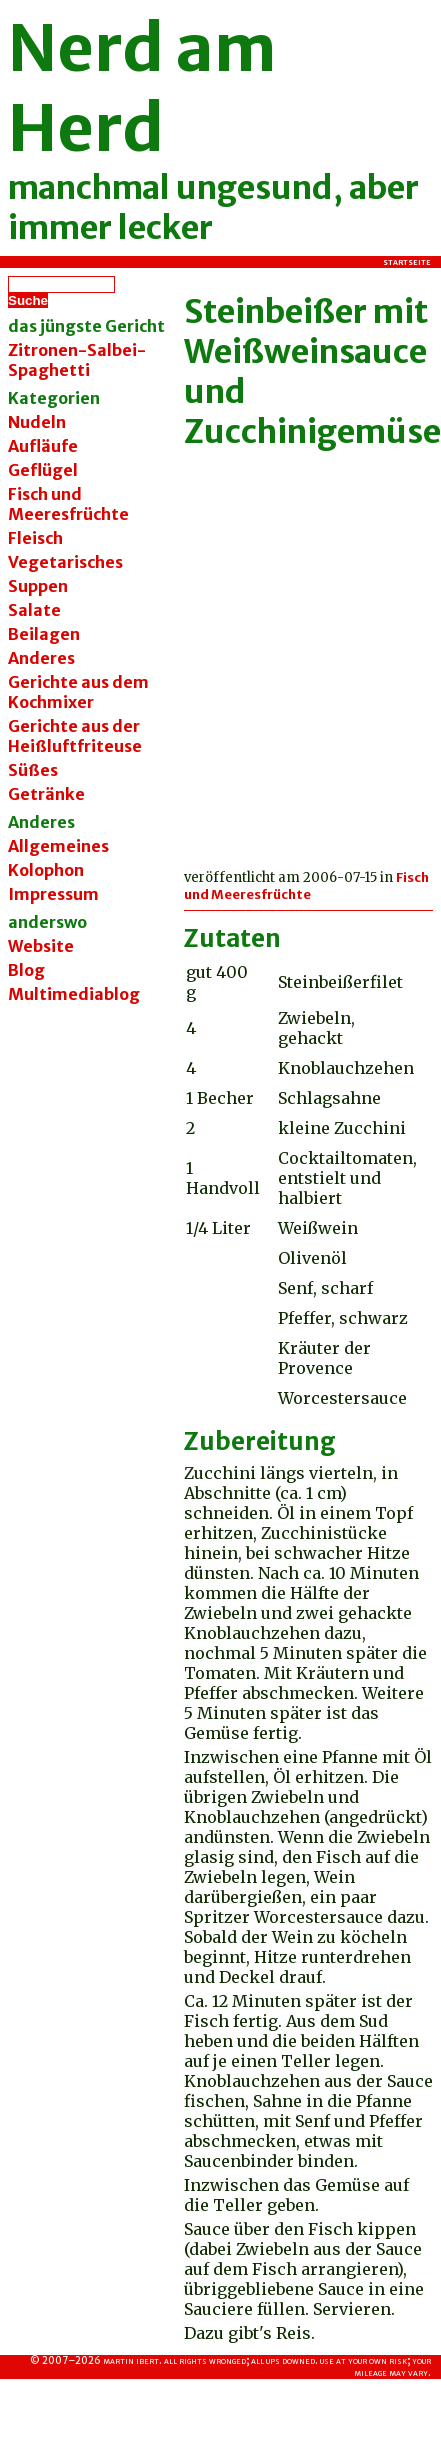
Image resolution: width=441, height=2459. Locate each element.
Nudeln (37, 422)
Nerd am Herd (142, 88)
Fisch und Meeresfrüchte (306, 886)
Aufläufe (43, 446)
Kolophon (46, 870)
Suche (28, 300)
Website (41, 946)
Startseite (407, 262)
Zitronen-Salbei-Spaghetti (77, 360)
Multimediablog (74, 994)
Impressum (53, 894)
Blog (26, 970)
